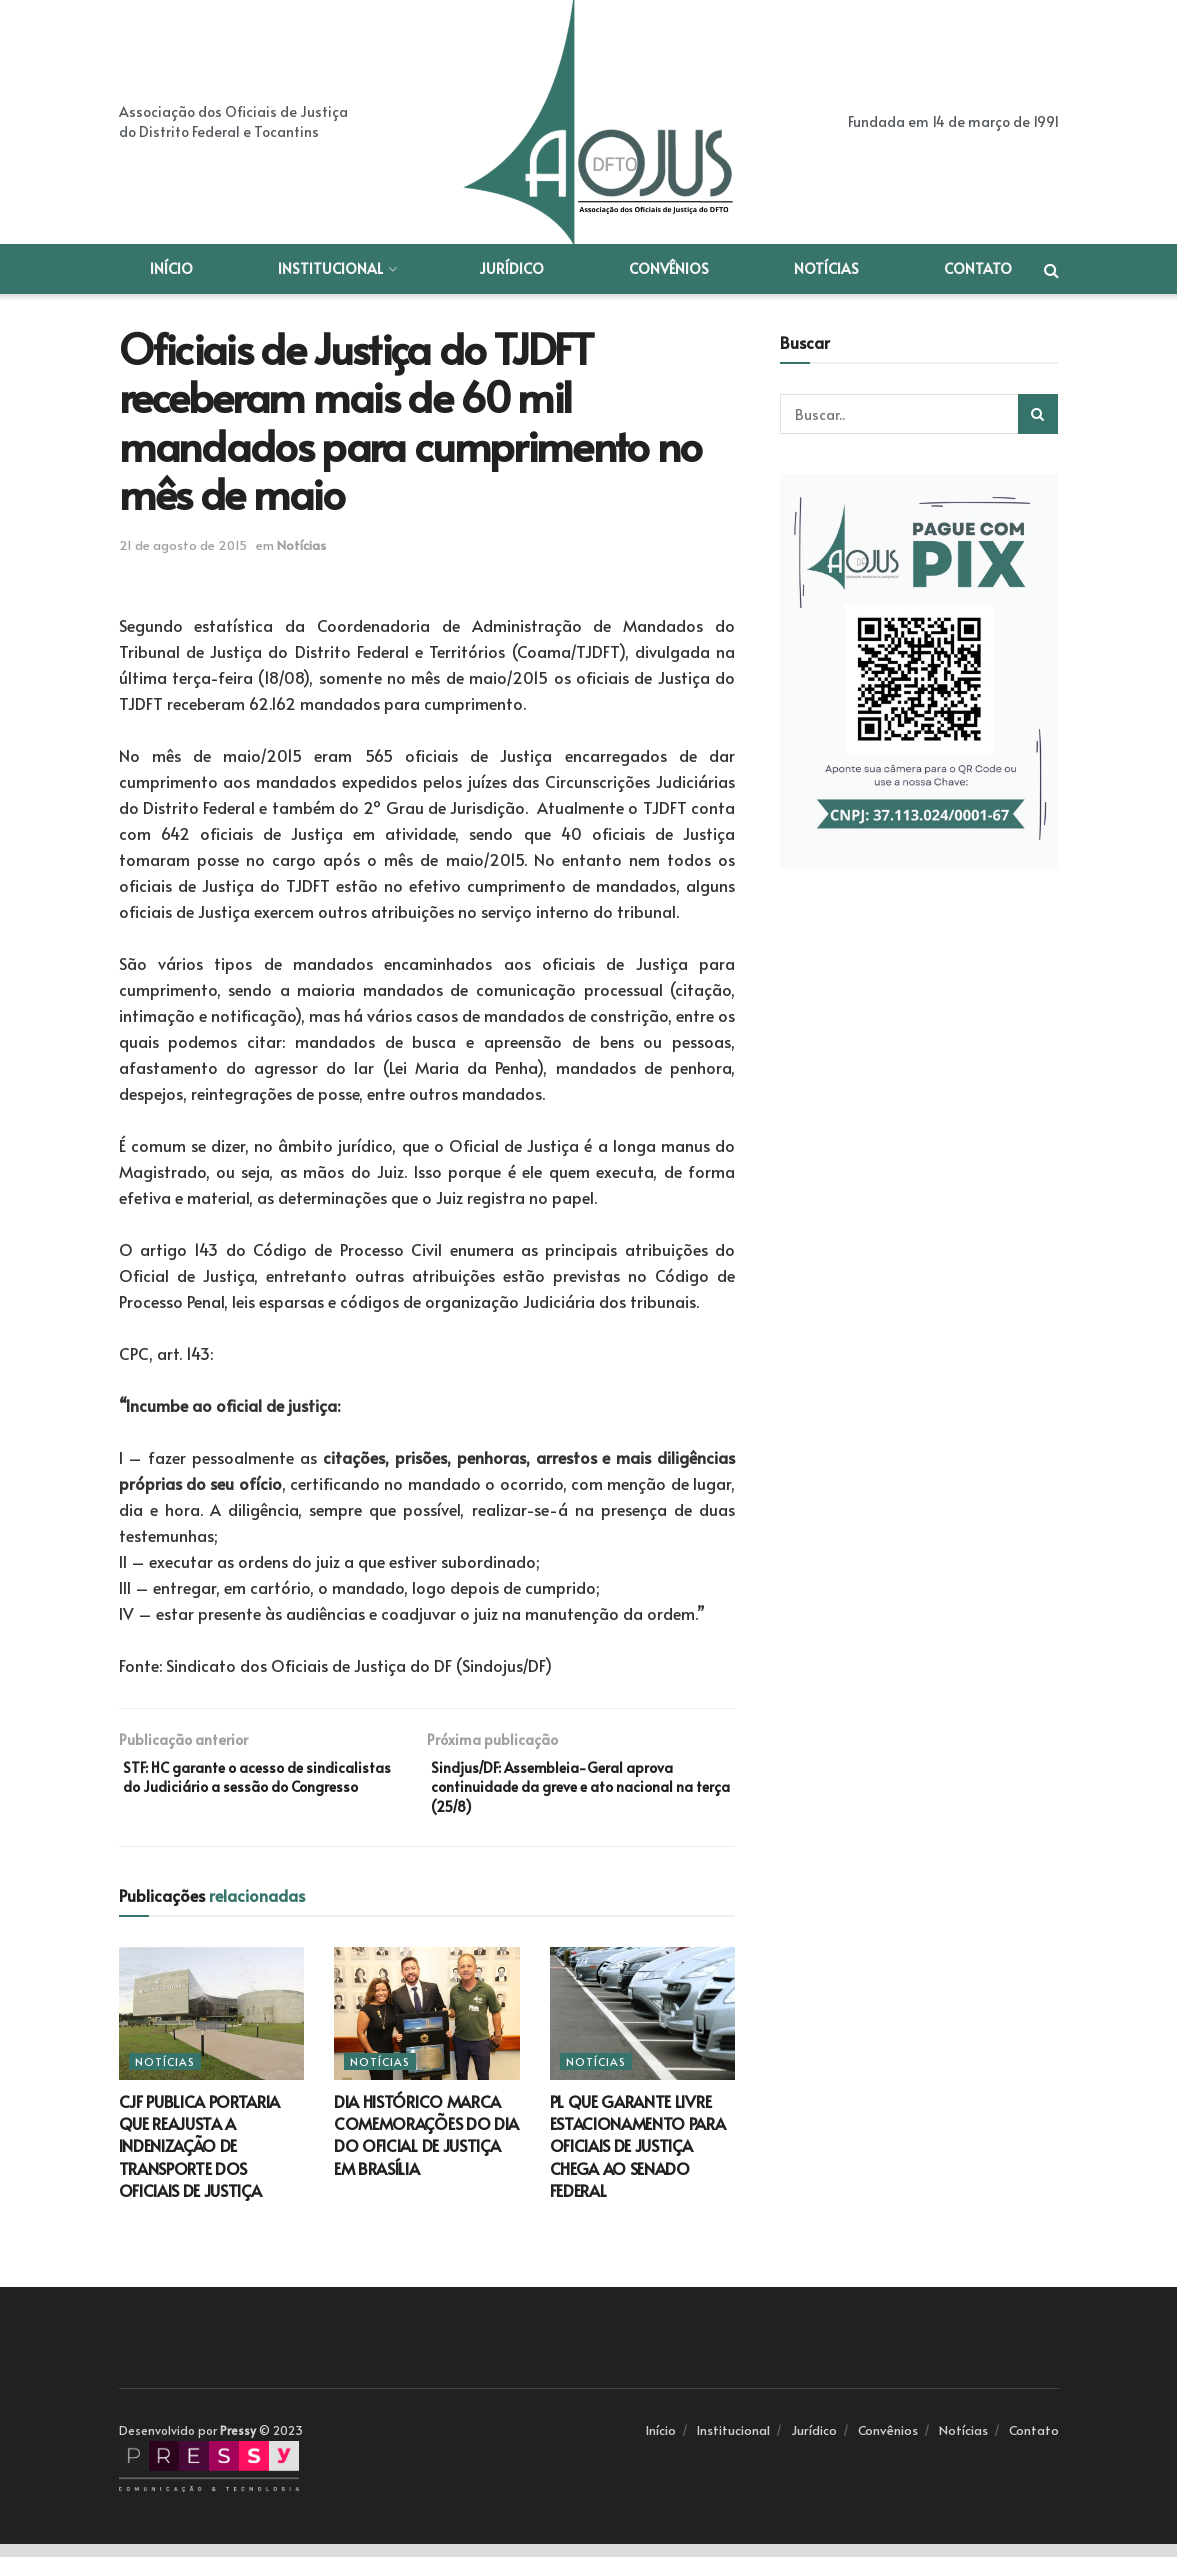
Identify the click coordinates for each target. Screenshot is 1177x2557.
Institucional (330, 268)
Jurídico (511, 268)
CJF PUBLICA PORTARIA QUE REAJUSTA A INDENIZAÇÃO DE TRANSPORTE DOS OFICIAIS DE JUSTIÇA (200, 2159)
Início (171, 268)
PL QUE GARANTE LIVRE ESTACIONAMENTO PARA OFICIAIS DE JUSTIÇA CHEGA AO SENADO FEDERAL (638, 2159)
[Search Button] (1038, 414)
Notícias (826, 268)
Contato (978, 268)
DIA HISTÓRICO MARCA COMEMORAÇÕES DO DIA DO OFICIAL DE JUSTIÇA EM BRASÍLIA (426, 2147)
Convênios (669, 268)
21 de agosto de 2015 (183, 545)
